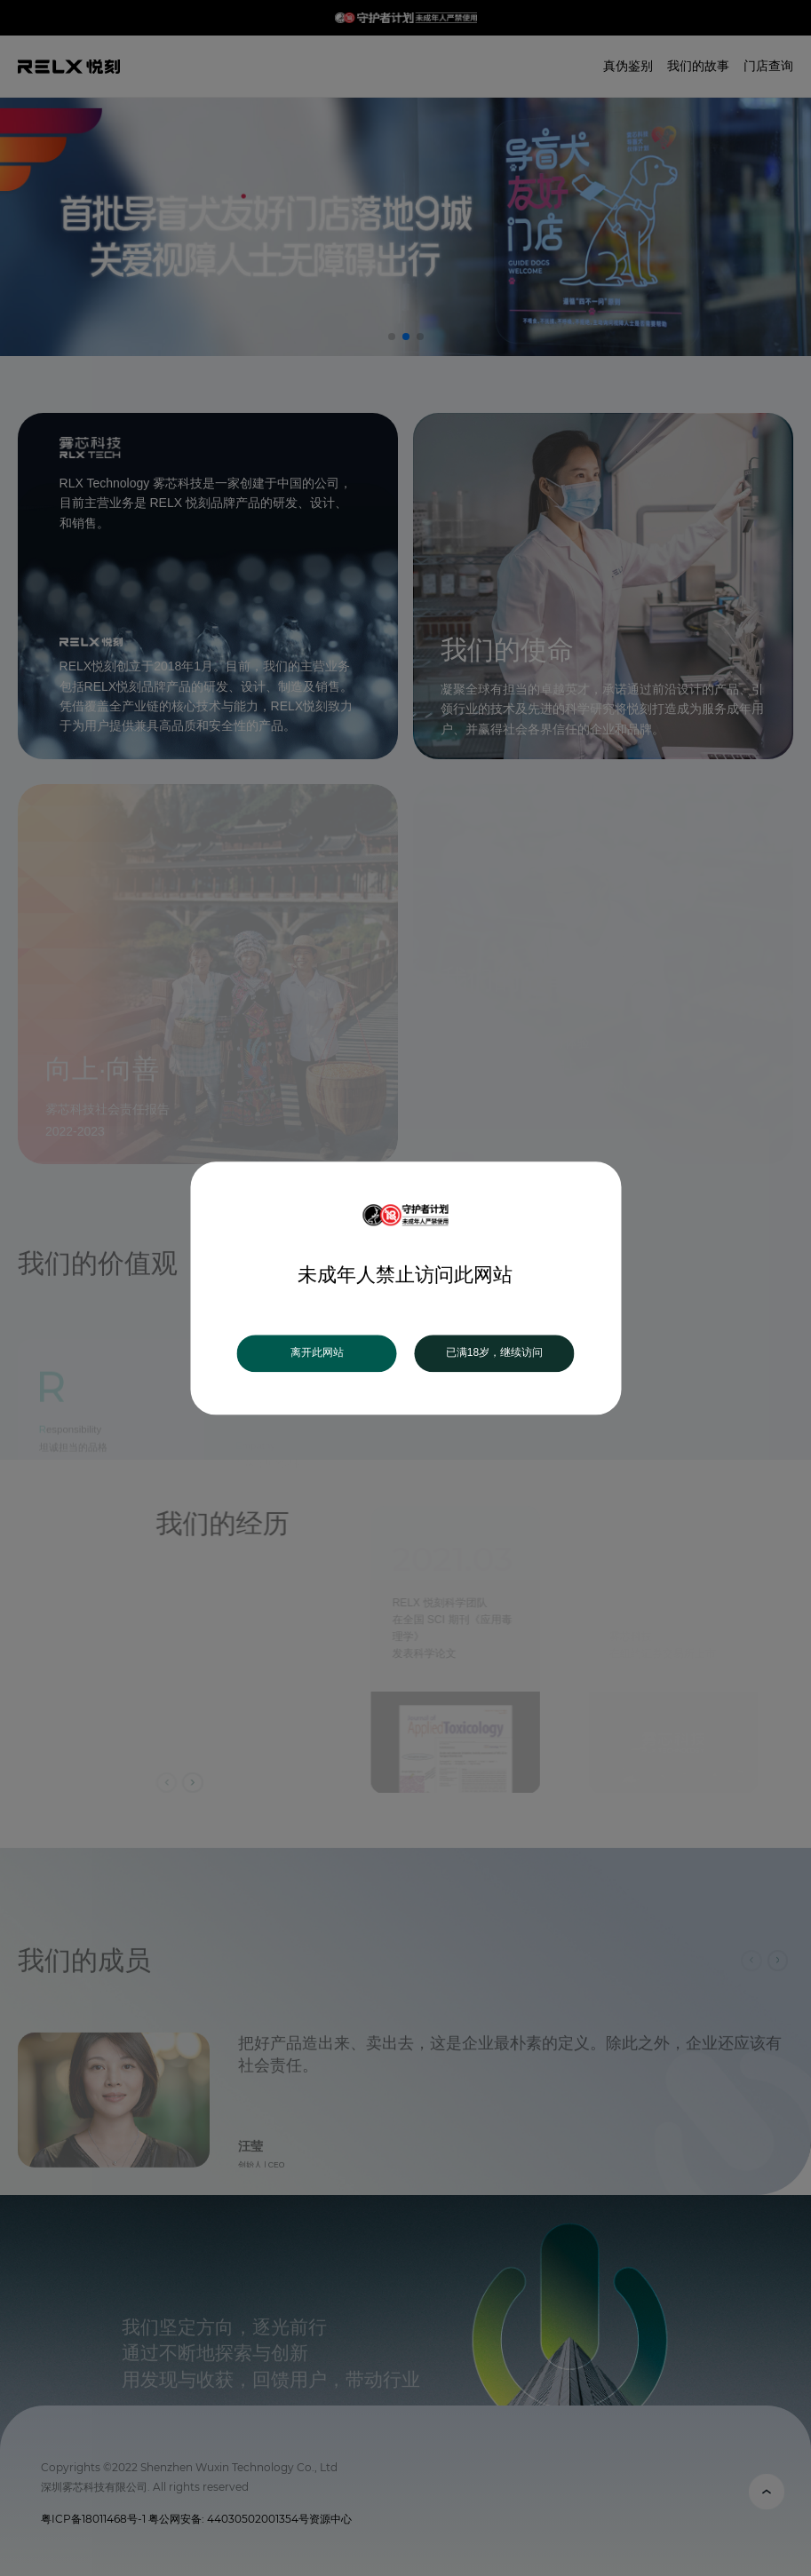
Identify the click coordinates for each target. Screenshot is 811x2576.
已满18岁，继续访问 (494, 1353)
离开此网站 (317, 1353)
